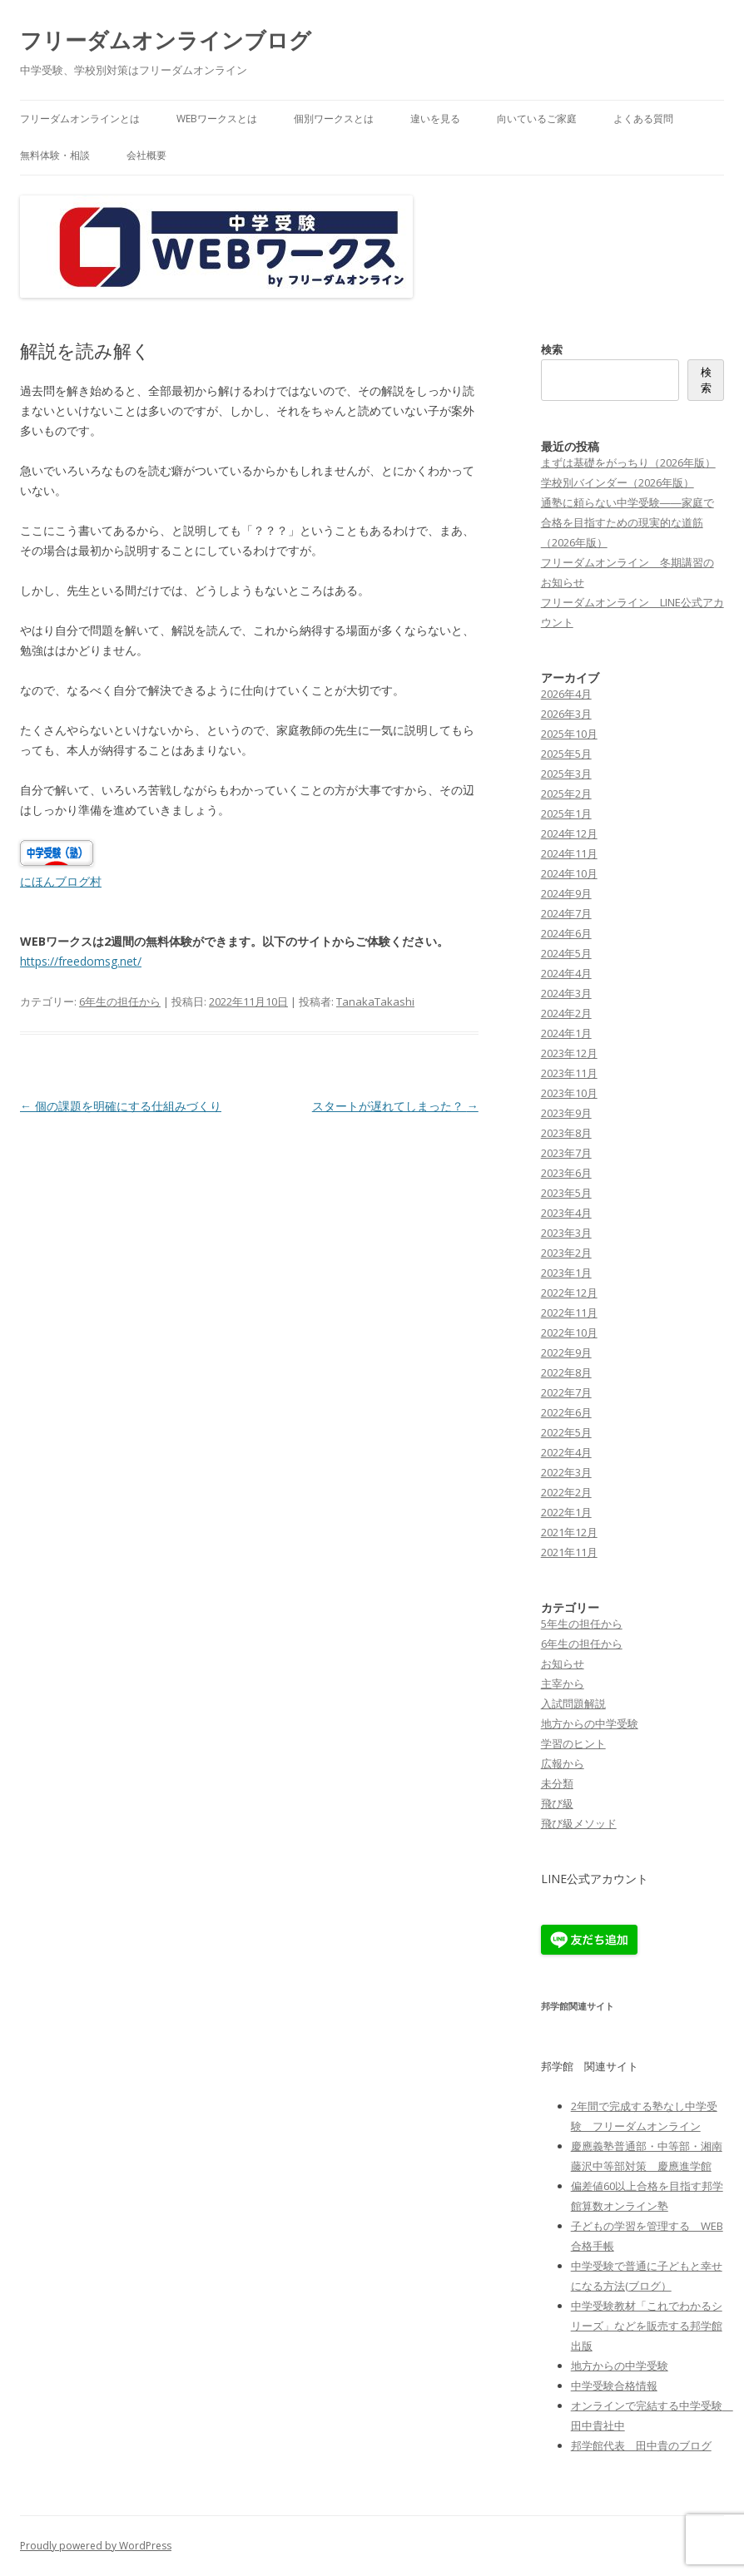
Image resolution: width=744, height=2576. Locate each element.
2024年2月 (566, 1013)
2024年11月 (569, 853)
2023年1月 (566, 1272)
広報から (562, 1763)
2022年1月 (566, 1512)
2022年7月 (566, 1392)
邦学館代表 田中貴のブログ (641, 2445)
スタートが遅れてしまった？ (395, 1106)
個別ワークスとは (334, 118)
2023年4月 (566, 1212)
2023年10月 (569, 1092)
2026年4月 (566, 693)
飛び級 (557, 1803)
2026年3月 (566, 713)
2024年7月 (566, 913)
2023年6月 (566, 1172)
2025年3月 (566, 773)
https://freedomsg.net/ (80, 961)
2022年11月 (569, 1312)
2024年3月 (566, 993)
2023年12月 (569, 1053)
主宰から (562, 1683)
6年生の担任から (120, 1001)
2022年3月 (566, 1472)
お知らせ (562, 1663)
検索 (552, 349)
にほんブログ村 (61, 881)
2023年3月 (566, 1232)
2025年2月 (566, 793)
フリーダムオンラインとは (80, 118)
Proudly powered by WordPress (95, 2546)
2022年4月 (566, 1452)
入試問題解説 (573, 1703)
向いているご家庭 (537, 118)
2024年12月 (569, 833)
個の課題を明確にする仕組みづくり (120, 1106)
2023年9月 (566, 1112)
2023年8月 (566, 1132)
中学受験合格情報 (614, 2385)
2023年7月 (566, 1152)
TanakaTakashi (375, 1001)
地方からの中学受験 (589, 1723)
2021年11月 (569, 1552)
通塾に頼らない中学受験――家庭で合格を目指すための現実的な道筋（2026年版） (627, 522)
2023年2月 (566, 1252)
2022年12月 (569, 1292)
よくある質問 (643, 118)
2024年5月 (566, 953)
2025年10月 (569, 733)
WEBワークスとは (216, 118)
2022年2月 (566, 1492)
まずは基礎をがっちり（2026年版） (628, 462)
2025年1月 (566, 813)
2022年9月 (566, 1352)
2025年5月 (566, 753)
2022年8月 (566, 1372)
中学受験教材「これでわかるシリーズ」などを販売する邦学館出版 (646, 2325)
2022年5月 (566, 1432)
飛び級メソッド (579, 1823)
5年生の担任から (581, 1623)
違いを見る (435, 118)
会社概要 (146, 155)
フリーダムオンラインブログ (165, 40)
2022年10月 (569, 1332)
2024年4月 (566, 973)
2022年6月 (566, 1412)
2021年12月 (569, 1532)
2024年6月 (566, 933)
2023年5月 (566, 1192)
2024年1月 (566, 1033)
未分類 (557, 1783)
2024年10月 (569, 873)
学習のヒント (573, 1743)
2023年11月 (569, 1073)
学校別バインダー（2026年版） (617, 482)
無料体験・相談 (55, 155)
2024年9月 (566, 893)
